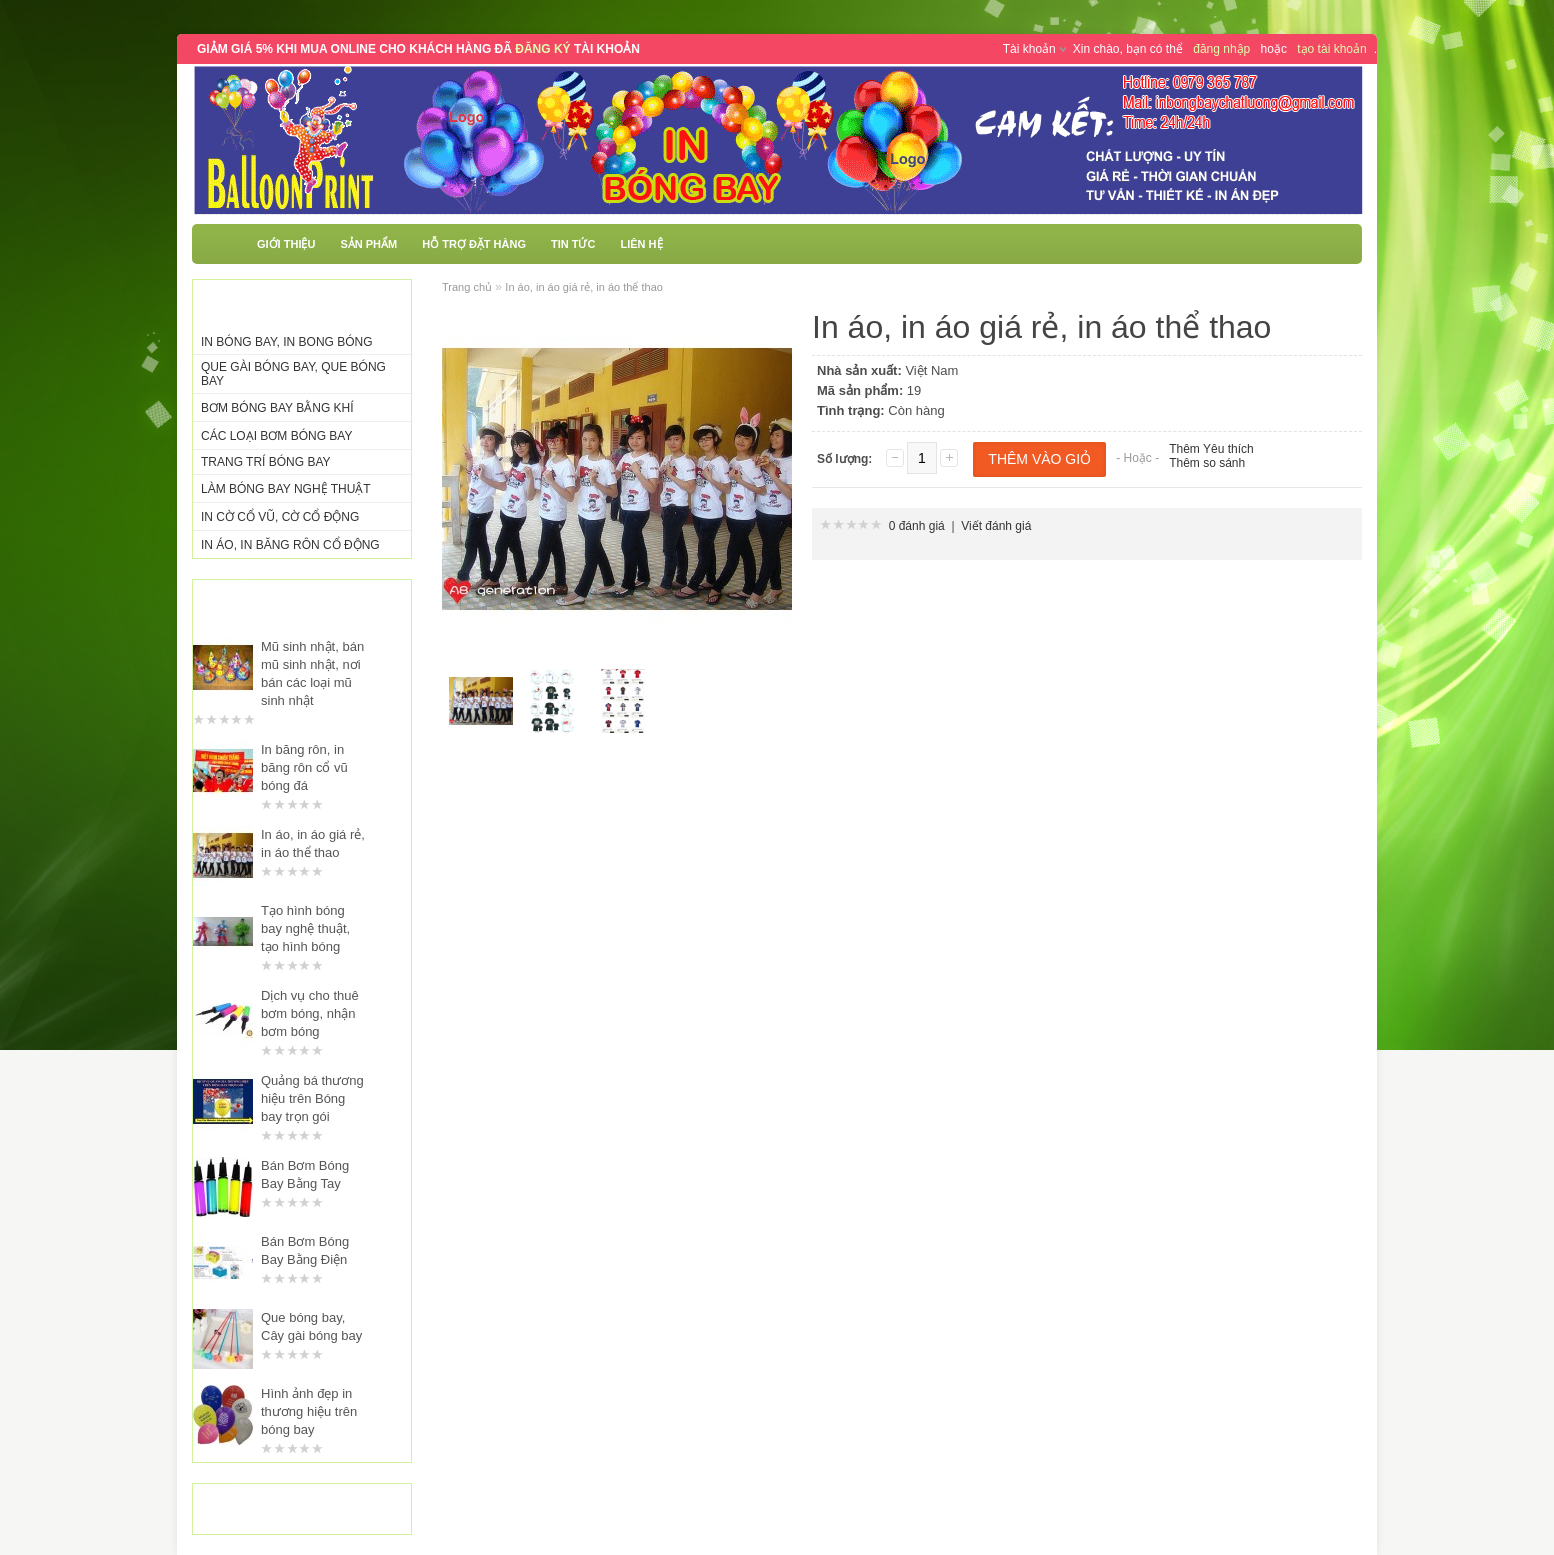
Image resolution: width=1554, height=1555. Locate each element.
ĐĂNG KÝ (542, 49)
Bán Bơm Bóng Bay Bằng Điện (305, 1250)
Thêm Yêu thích (1211, 449)
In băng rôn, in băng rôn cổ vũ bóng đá (304, 767)
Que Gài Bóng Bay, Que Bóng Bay (293, 374)
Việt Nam (931, 370)
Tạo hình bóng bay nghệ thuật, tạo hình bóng (305, 928)
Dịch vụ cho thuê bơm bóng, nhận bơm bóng (310, 1013)
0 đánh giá (917, 526)
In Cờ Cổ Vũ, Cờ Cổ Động (280, 517)
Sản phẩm (368, 244)
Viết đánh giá (996, 526)
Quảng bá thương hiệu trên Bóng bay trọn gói (312, 1098)
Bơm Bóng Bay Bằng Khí (277, 408)
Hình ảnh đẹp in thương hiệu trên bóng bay (309, 1411)
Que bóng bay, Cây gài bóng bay (311, 1326)
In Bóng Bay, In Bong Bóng (287, 342)
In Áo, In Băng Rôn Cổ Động (290, 545)
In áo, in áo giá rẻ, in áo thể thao (313, 843)
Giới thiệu (286, 244)
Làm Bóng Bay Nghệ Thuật (286, 489)
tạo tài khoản (1331, 49)
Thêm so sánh (1207, 463)
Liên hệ (641, 244)
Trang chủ (467, 287)
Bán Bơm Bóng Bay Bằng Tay (305, 1174)
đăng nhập (1221, 49)
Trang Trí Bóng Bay (266, 462)
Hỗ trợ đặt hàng (474, 244)
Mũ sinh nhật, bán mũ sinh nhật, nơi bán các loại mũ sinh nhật (312, 673)
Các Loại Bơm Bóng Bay (276, 436)
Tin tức (573, 244)
